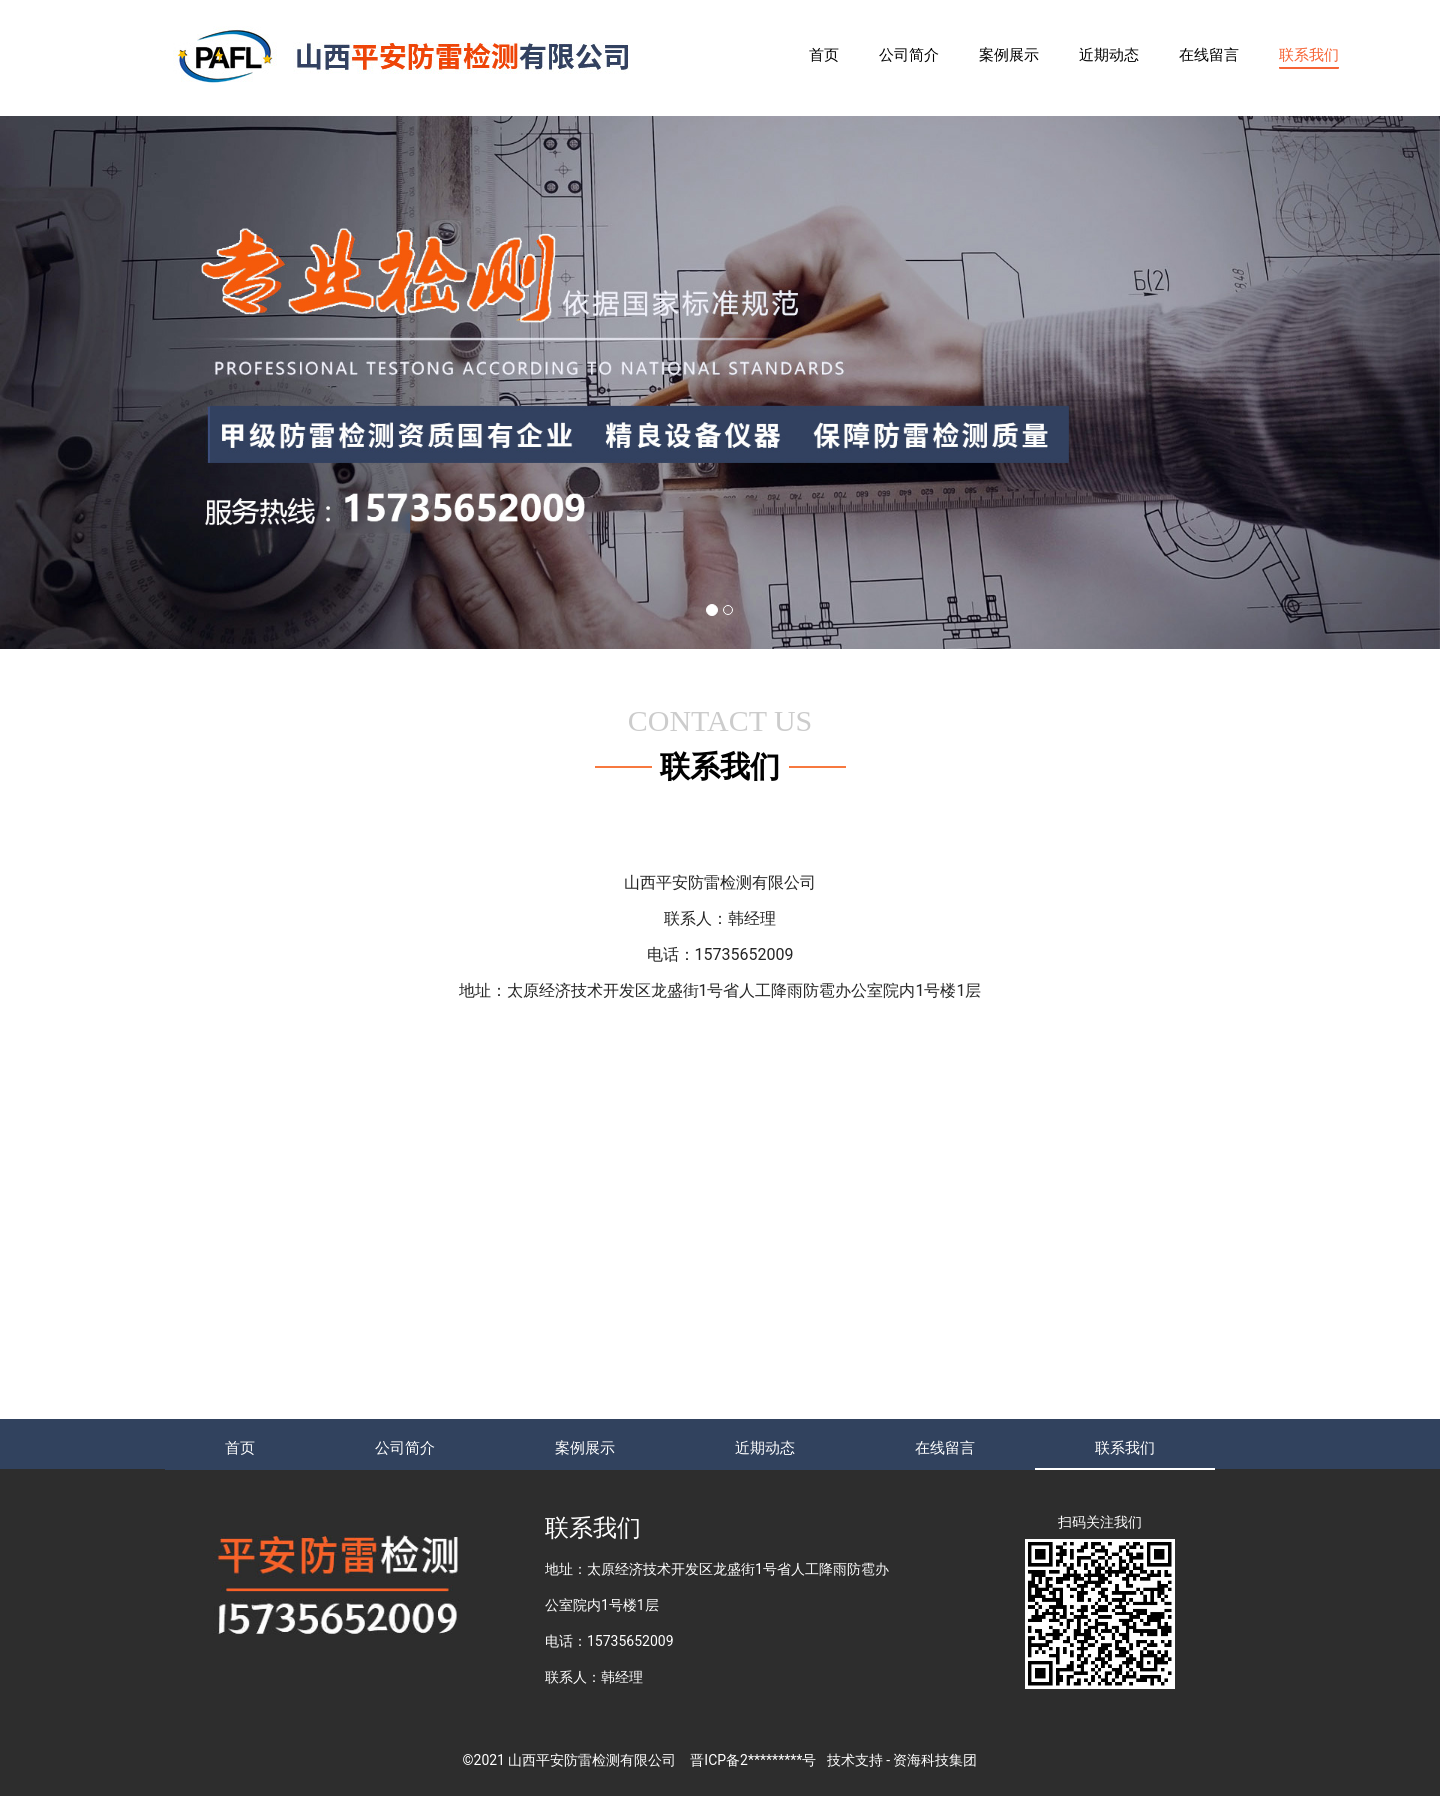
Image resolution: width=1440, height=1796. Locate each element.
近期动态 (1109, 55)
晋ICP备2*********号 (753, 1760)
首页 (824, 55)
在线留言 (1209, 55)
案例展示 (1009, 55)
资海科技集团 (935, 1760)
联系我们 (1309, 55)
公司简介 (909, 55)
